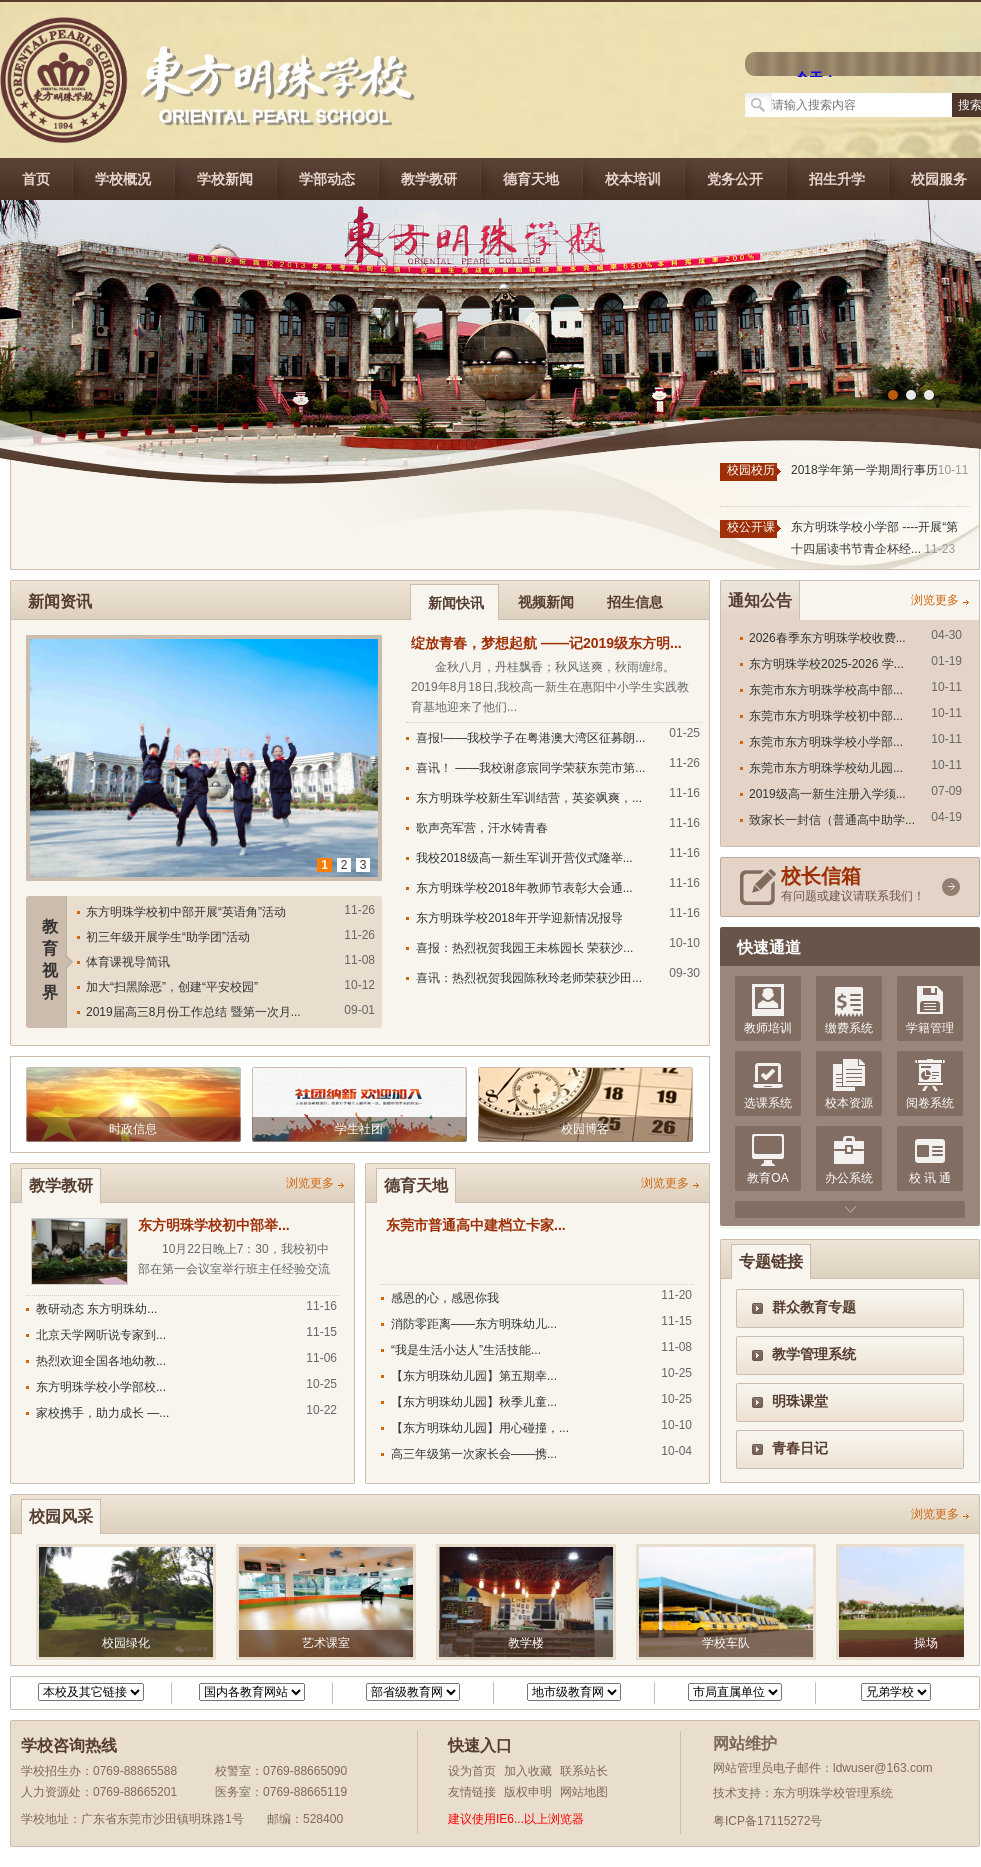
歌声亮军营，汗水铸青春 (482, 828)
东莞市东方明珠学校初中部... (826, 716)
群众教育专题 (814, 1307)
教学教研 (429, 179)
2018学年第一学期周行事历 (864, 470)
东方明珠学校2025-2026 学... (826, 664)
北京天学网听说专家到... (101, 1335)
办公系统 (849, 1178)
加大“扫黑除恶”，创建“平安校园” (172, 987)
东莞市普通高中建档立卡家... (476, 1225)
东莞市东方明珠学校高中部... (826, 690)
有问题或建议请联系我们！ (858, 884)
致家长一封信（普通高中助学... (832, 820)
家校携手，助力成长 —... (102, 1413)
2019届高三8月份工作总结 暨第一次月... (193, 1012)
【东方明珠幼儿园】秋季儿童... (474, 1402)
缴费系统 (849, 1028)
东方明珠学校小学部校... (101, 1387)
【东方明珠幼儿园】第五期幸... (474, 1376)
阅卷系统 (930, 1103)
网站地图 (584, 1792)
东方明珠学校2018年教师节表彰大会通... (524, 888)
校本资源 (849, 1103)
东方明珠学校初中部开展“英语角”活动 (186, 912)
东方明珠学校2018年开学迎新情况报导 (519, 918)
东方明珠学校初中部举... (214, 1225)
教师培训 (768, 1028)
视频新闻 (546, 602)
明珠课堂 (800, 1401)
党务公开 (735, 179)
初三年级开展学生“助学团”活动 (168, 937)
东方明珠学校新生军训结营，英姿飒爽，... (529, 798)
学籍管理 (930, 1028)
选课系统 (768, 1103)
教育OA (767, 1178)
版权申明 (528, 1792)
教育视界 (50, 959)
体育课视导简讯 (128, 962)
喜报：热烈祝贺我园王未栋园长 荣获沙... (524, 948)
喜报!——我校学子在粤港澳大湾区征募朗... (530, 738)
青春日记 (800, 1448)
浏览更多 (935, 600)
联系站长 (584, 1771)
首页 (36, 179)
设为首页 (472, 1771)
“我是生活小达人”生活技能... (466, 1350)
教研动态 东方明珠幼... (96, 1309)
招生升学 (837, 179)
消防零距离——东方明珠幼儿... (474, 1324)
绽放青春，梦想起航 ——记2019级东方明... (546, 643)
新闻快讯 (456, 603)
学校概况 (123, 179)
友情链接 (472, 1792)
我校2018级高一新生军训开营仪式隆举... (524, 858)
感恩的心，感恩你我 (445, 1298)
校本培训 (633, 179)
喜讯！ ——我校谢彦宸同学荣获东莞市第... (530, 768)
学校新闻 (225, 179)
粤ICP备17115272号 (767, 1821)
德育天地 (531, 179)
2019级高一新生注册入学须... (827, 794)
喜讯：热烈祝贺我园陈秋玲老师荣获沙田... (529, 978)
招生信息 (635, 602)
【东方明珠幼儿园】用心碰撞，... (480, 1428)
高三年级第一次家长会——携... (474, 1454)
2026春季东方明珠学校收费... (827, 638)
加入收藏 (528, 1771)
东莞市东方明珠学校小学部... (826, 742)
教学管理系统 (814, 1354)
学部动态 (327, 179)
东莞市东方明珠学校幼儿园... (826, 768)
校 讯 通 (930, 1178)
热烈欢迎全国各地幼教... (101, 1361)
